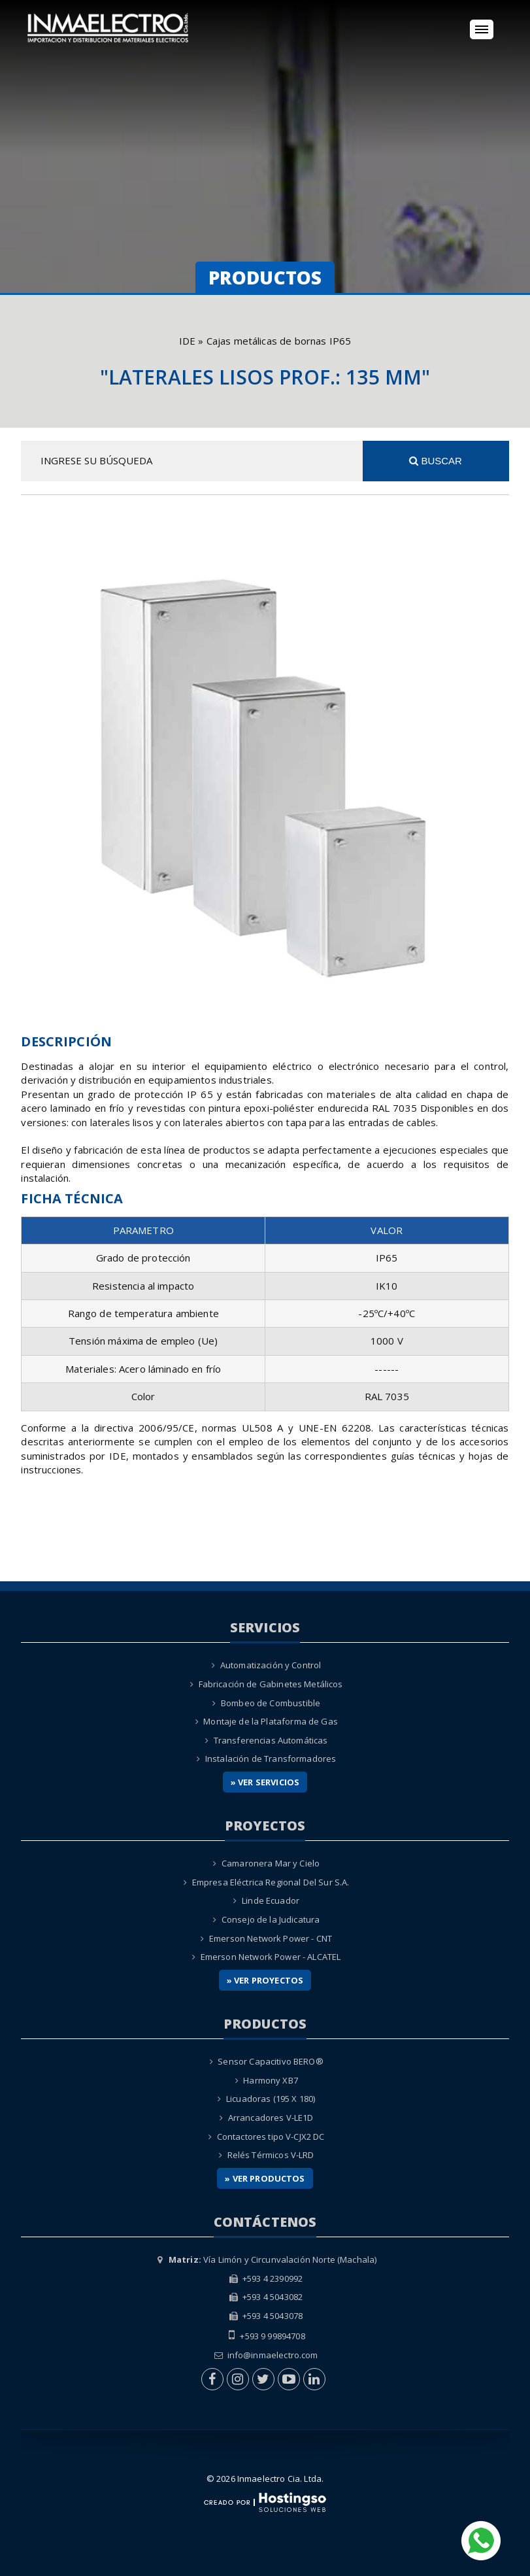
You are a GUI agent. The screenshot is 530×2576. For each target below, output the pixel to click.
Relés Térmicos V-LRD (270, 2155)
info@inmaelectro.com (272, 2355)
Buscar (435, 460)
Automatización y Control (271, 1665)
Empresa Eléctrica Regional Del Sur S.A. (271, 1882)
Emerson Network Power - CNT (270, 1938)
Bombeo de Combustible (270, 1703)
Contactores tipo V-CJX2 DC (271, 2136)
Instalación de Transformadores (271, 1758)
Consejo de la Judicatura (271, 1919)
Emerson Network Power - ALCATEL (271, 1957)
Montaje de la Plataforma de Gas (270, 1721)
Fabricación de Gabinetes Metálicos (271, 1684)
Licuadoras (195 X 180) (270, 2098)
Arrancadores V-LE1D (271, 2117)
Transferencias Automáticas (271, 1740)
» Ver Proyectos (265, 1980)
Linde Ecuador (270, 1900)
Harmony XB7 (270, 2080)
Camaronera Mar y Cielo (271, 1863)
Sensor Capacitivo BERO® (270, 2061)
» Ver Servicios (265, 1782)
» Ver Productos (265, 2178)
